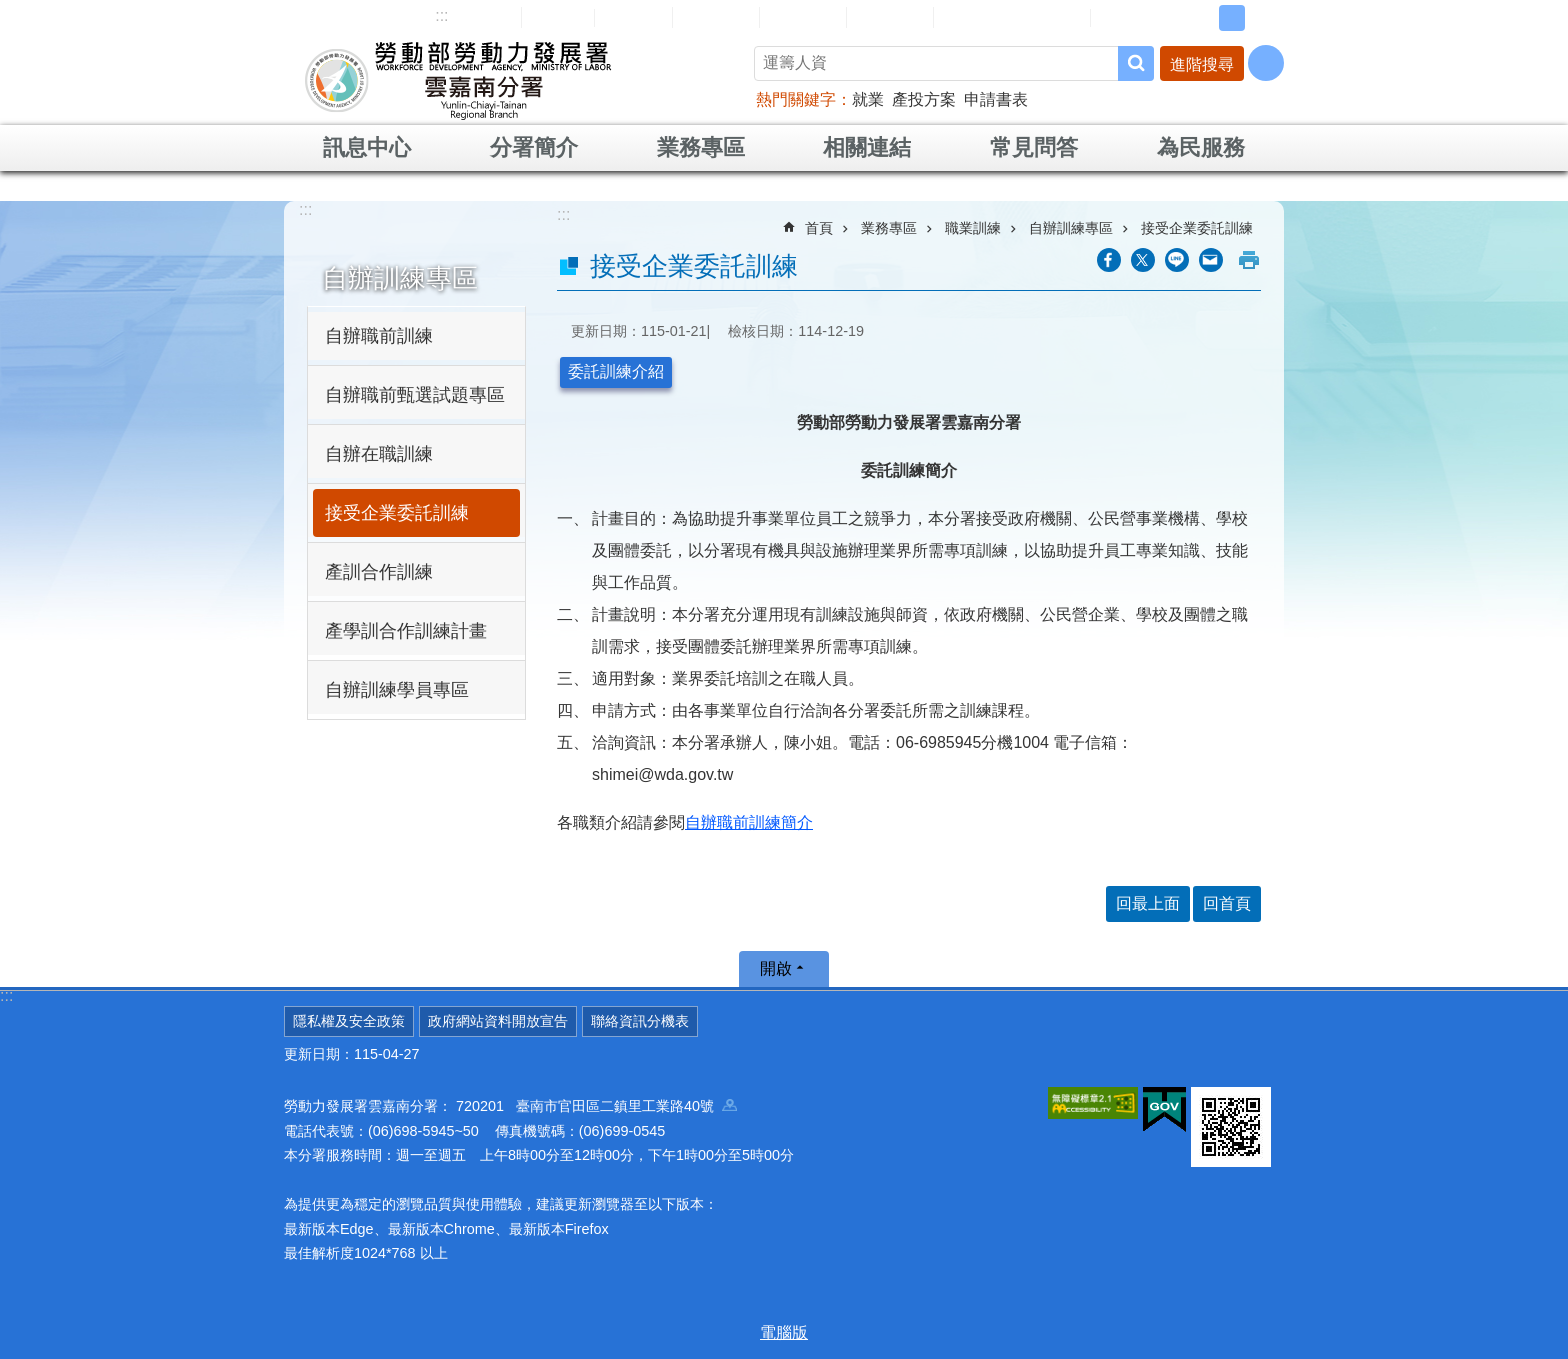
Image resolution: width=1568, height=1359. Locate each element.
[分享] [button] (1266, 63)
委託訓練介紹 (616, 371)
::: (441, 15)
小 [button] (1201, 18)
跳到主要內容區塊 (10, 10)
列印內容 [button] (1249, 260)
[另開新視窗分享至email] (1211, 260)
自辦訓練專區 (400, 278)
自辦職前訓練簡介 (749, 822)
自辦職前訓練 (379, 336)
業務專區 (701, 147)
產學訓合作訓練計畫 (406, 631)
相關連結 (867, 147)
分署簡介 (534, 147)
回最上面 (1148, 903)
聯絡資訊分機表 (640, 1021)
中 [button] (1232, 18)
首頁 (819, 228)
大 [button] (1263, 18)
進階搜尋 (1202, 64)
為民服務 (1201, 147)
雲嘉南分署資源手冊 (1012, 17)
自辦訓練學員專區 (397, 690)
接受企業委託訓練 (397, 513)
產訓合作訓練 (379, 572)
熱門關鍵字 (796, 99)
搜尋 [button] (1136, 63)
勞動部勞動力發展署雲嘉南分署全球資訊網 (458, 80)
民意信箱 (716, 17)
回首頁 (558, 17)
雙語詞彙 (890, 17)
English (633, 18)
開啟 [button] (776, 968)
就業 (868, 99)
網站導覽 (478, 17)
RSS (1121, 18)
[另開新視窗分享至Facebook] (1109, 260)
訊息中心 (367, 147)
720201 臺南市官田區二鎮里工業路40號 (596, 1106)
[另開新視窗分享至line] (1177, 260)
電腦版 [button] (784, 1332)
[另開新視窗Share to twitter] (1143, 260)
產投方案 (924, 99)
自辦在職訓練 (379, 454)
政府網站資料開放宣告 (498, 1021)
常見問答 (803, 17)
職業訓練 (973, 228)
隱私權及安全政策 (349, 1021)
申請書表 (996, 99)
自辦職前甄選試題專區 (415, 395)
